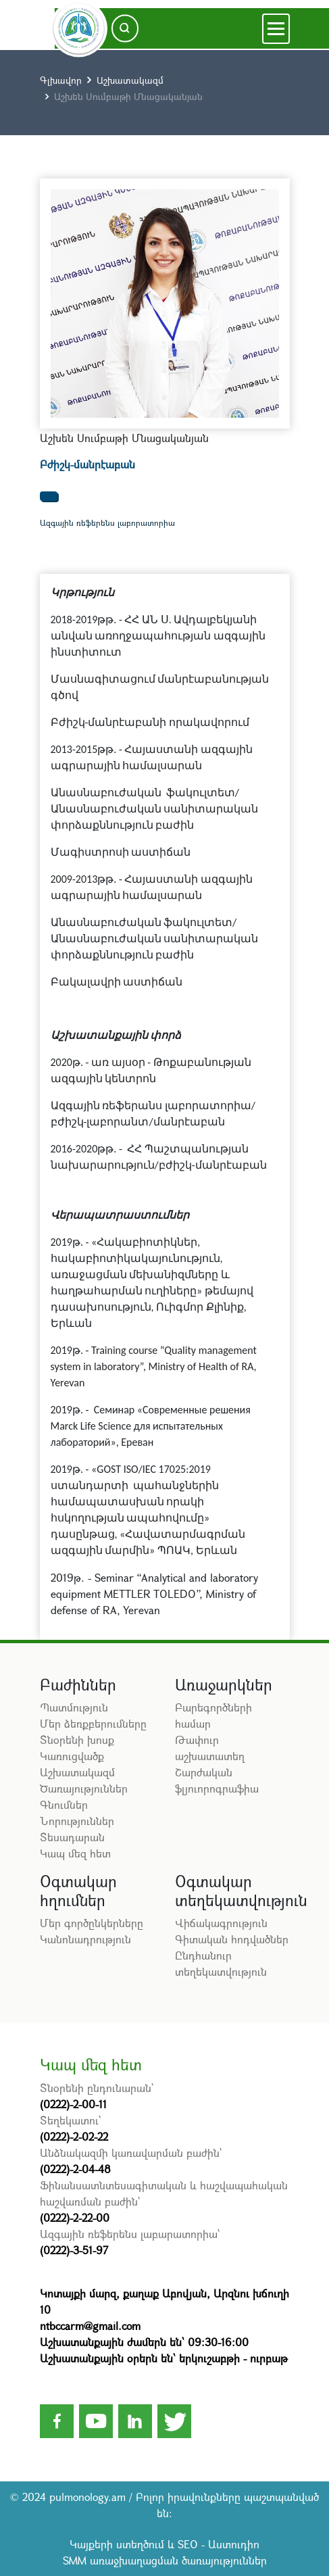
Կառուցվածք (72, 1756)
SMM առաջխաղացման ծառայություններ (165, 2560)
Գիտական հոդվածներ (231, 1939)
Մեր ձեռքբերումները (93, 1723)
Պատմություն (74, 1707)
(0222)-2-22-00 (74, 2217)
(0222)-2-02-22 (74, 2136)
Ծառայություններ (84, 1788)
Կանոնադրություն (85, 1939)
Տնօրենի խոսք (77, 1739)
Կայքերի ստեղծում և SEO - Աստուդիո (164, 2544)
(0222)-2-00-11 (73, 2104)
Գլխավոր (61, 80)
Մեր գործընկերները (91, 1923)
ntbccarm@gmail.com (90, 2325)
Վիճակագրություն (221, 1923)
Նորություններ (77, 1821)
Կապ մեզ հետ (75, 1853)
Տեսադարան (72, 1837)
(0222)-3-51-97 (74, 2250)
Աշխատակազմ (130, 80)
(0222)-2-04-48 (75, 2169)
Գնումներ (64, 1804)
